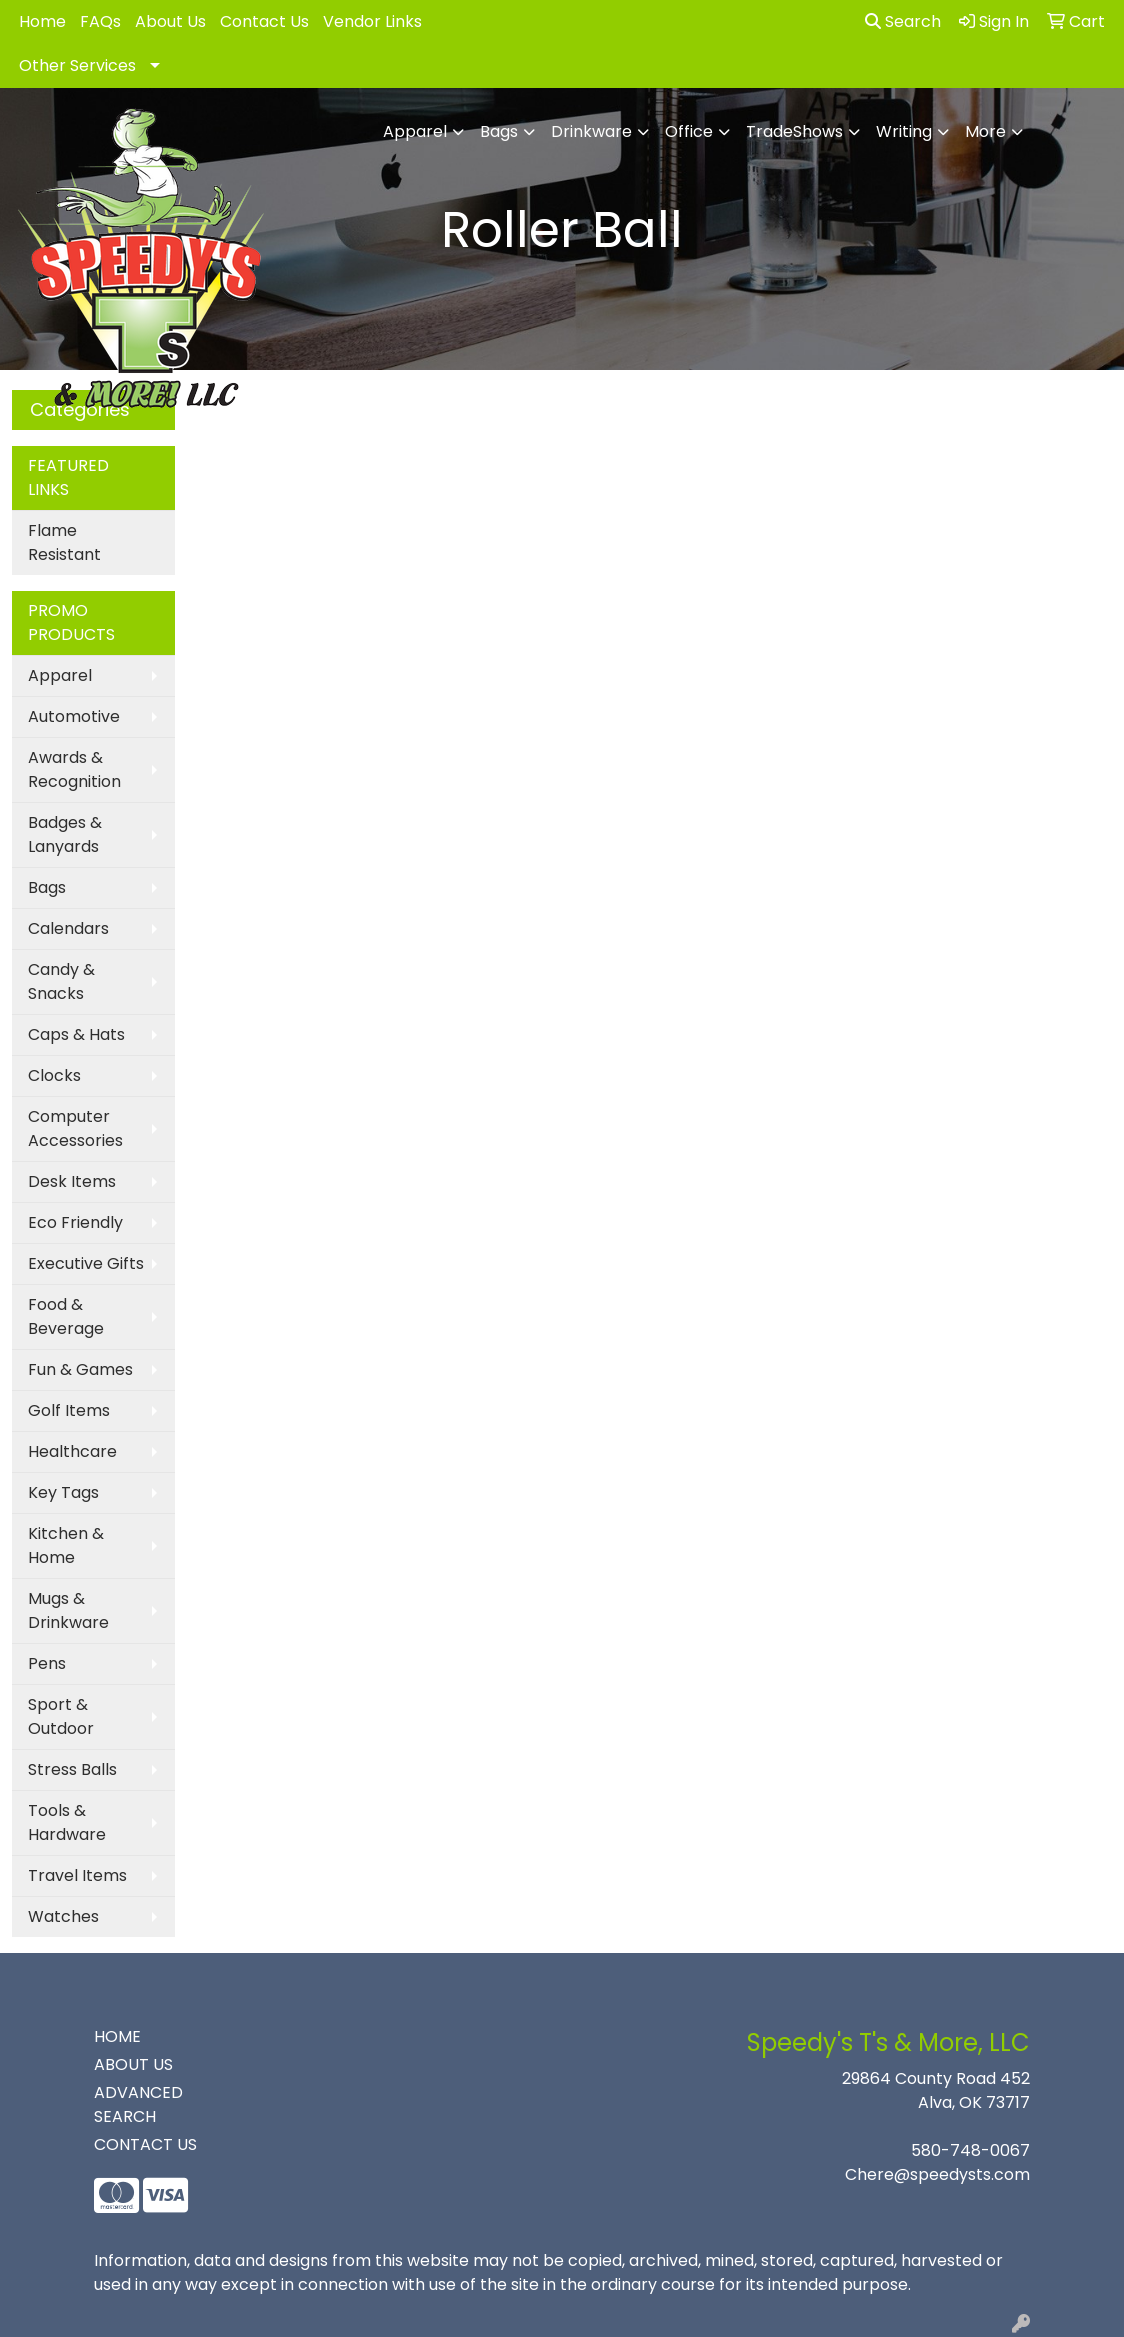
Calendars (68, 928)
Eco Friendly (75, 1222)
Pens (47, 1663)
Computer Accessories (75, 1128)
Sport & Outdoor (61, 1716)
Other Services (77, 65)
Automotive (74, 716)
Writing (904, 131)
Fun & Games (80, 1369)
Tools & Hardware (67, 1822)
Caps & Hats (76, 1034)
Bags (499, 131)
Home (42, 21)
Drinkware (591, 131)
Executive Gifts (86, 1263)
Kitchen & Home (66, 1545)
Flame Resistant (64, 542)
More (985, 131)
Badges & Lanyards (65, 834)
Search (903, 21)
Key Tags (63, 1492)
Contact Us (264, 21)
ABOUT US (133, 2064)
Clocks (54, 1075)
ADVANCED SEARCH (138, 2104)
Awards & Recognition (74, 769)
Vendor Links (372, 21)
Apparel (415, 131)
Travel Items (77, 1875)
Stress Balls (72, 1769)
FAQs (100, 21)
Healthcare (72, 1451)
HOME (117, 2036)
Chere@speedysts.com (937, 2174)
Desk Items (72, 1181)
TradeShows (794, 131)
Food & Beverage (66, 1316)
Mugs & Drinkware (68, 1610)
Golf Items (69, 1410)
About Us (170, 21)
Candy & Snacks (61, 981)
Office (689, 131)
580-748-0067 (970, 2150)
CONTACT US (145, 2144)
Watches (63, 1916)
